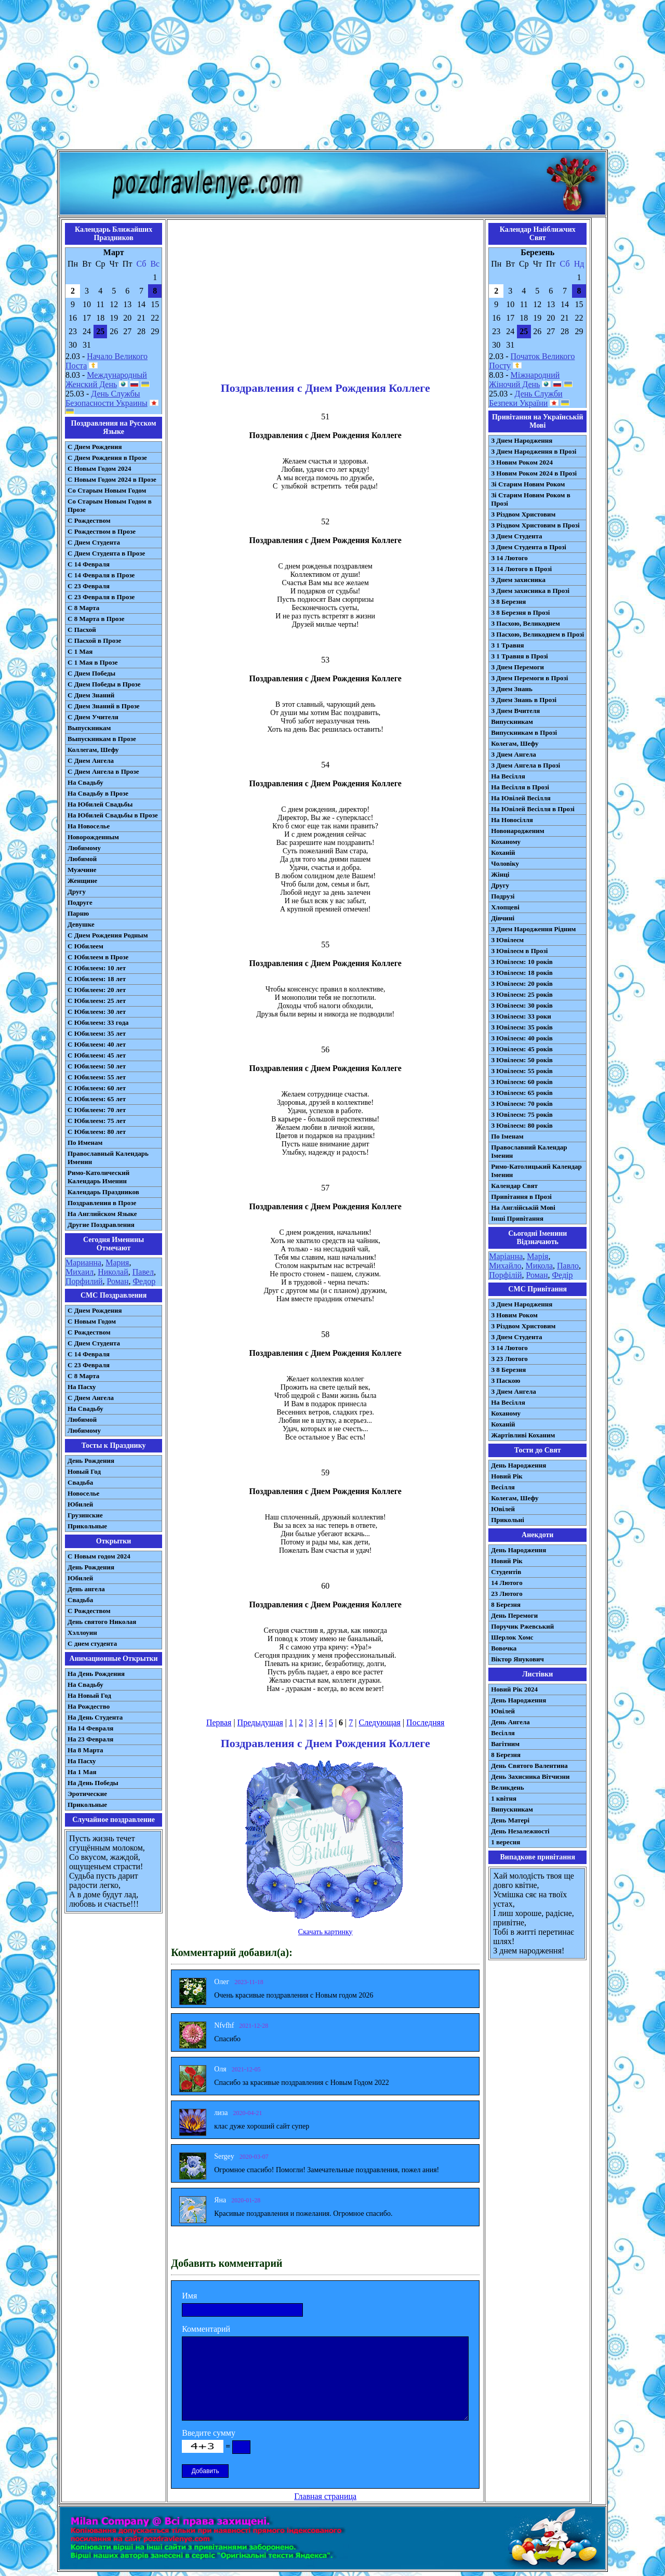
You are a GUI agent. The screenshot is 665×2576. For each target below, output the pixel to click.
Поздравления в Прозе (102, 1203)
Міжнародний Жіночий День (524, 380)
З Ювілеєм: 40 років (522, 1038)
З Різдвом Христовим (523, 514)
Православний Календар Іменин (529, 1151)
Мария (117, 1262)
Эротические (87, 1794)
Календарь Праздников (103, 1192)
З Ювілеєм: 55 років (522, 1071)
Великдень (507, 1787)
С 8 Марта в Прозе (96, 619)
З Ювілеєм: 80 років (522, 1125)
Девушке (81, 924)
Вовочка (503, 1648)
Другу (77, 891)
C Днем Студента (94, 1343)
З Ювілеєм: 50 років (522, 1060)
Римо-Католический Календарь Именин (98, 1177)
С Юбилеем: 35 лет (97, 1033)
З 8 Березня (508, 601)
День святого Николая (102, 1622)
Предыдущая (260, 1722)
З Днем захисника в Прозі (530, 591)
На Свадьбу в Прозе (98, 793)
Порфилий (84, 1281)
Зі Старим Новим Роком (528, 484)
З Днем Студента (516, 536)
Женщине (82, 880)
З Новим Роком (514, 1315)
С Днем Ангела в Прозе (103, 771)
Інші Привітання (517, 1218)
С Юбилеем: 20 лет (97, 990)
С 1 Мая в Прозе (93, 662)
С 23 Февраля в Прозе (101, 597)
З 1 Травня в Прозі (519, 656)
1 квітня (503, 1798)
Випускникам (512, 721)
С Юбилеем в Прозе (98, 957)
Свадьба (80, 1482)
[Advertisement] (332, 77)
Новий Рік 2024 (514, 1689)
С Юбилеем (85, 946)
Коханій (503, 852)
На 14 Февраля (90, 1728)
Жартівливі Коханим (523, 1435)
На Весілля (508, 776)
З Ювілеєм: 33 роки (521, 1016)
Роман (118, 1281)
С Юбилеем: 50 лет (97, 1066)
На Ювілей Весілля (521, 798)
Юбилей (80, 1504)
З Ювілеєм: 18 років (522, 972)
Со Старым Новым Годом (107, 490)
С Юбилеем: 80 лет (97, 1131)
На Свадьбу (85, 782)
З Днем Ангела (513, 754)
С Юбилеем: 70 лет (97, 1110)
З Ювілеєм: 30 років (522, 1005)
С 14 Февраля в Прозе (101, 575)
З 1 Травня (507, 645)
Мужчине (82, 870)
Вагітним (505, 1744)
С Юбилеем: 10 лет (97, 968)
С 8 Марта (83, 608)
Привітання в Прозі (521, 1196)
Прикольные (87, 1526)
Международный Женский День (106, 380)
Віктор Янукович (517, 1659)
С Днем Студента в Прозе (106, 553)
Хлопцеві (505, 907)
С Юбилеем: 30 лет (97, 1011)
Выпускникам (89, 728)
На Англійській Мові (523, 1207)
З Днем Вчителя (515, 711)
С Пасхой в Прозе (94, 640)
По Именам (85, 1142)
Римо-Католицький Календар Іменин (536, 1170)
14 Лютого (507, 1583)
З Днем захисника (518, 580)
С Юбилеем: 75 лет (97, 1121)
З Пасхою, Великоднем (525, 623)
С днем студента (92, 1643)
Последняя (425, 1722)
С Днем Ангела (91, 760)
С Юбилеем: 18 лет (97, 979)
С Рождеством (89, 520)
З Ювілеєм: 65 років (522, 1093)
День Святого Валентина (529, 1765)
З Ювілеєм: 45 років (522, 1049)
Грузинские (85, 1515)
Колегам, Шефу (514, 743)
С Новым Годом (92, 1321)
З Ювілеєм (507, 940)
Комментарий (206, 2328)
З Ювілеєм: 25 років (522, 994)
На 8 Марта (85, 1750)
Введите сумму (208, 2432)
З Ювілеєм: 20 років (522, 983)
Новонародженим (517, 831)
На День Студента (95, 1717)
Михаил (79, 1271)
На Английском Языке (102, 1214)
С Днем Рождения (95, 447)
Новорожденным (93, 837)
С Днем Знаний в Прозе (104, 706)
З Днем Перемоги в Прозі (529, 678)
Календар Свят (514, 1186)
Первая (218, 1722)
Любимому (84, 848)
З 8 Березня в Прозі (520, 612)
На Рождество (89, 1706)
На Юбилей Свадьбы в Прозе (113, 815)
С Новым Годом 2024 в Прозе (112, 479)
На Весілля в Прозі (520, 787)
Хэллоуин (82, 1632)
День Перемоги (514, 1615)
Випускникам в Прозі (524, 732)
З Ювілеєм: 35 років (522, 1027)
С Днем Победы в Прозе (104, 684)
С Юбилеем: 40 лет (97, 1044)
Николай (113, 1271)
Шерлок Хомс (512, 1637)
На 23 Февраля (90, 1739)
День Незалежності (520, 1831)
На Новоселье (89, 826)
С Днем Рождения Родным (108, 935)
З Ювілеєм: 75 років (522, 1114)
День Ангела (510, 1722)
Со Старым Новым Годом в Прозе (110, 505)
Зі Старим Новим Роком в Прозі (530, 499)
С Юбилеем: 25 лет (97, 1001)
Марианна (83, 1262)
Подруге (80, 902)
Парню (78, 913)
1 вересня (505, 1842)
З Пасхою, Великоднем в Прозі (537, 634)
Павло (568, 1265)
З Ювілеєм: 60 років (522, 1082)
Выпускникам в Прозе (102, 739)
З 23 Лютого (509, 1359)
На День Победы (93, 1783)
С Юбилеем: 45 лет (97, 1055)
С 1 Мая (80, 651)
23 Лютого (507, 1593)
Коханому (506, 842)
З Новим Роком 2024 (522, 462)
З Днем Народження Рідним (533, 929)
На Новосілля (512, 820)
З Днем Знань (512, 689)
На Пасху (82, 1387)
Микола (539, 1265)
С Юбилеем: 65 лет (97, 1099)
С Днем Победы (91, 673)
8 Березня (506, 1604)
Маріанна (506, 1256)
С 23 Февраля (89, 586)
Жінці (500, 874)
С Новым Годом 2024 (99, 468)
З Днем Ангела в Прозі (525, 765)
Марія (537, 1256)
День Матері (510, 1820)
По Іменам (507, 1136)
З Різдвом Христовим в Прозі (535, 525)
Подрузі (502, 896)
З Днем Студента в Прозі (528, 547)
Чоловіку (505, 863)
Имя (189, 2295)
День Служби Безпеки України (525, 398)
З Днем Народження (521, 440)
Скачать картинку (325, 1932)
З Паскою (505, 1380)
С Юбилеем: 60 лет (97, 1088)
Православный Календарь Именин (108, 1158)
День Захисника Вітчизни (530, 1776)
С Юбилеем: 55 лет (97, 1077)
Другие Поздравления (101, 1224)
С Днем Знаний (91, 695)
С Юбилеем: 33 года (98, 1022)
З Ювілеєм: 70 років (522, 1103)
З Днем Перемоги (517, 667)
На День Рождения (96, 1673)
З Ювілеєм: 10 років (522, 962)
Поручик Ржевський (522, 1626)
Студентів (506, 1572)
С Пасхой (82, 629)
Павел (143, 1271)
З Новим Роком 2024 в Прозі (534, 473)
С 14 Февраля (89, 564)
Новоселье (83, 1493)
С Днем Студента (94, 542)
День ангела (86, 1589)
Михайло (505, 1265)
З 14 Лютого (509, 558)
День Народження (518, 1465)
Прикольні (507, 1520)
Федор (143, 1281)
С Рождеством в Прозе (102, 531)
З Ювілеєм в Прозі (519, 951)
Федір (562, 1275)
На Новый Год (89, 1695)
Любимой (82, 859)
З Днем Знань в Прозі (523, 700)
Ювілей (503, 1509)
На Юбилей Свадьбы (100, 804)
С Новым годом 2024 (99, 1556)
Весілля (503, 1487)
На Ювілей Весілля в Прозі (533, 809)
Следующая (379, 1722)
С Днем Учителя (93, 717)
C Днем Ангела (91, 1398)
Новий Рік (507, 1476)
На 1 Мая (82, 1772)
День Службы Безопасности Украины (106, 398)
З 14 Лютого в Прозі (521, 569)
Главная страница (325, 2496)
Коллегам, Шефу (93, 750)
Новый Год (84, 1471)
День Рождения (91, 1460)
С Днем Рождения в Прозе (107, 457)
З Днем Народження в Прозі (533, 451)
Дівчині (502, 918)
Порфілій (505, 1275)
